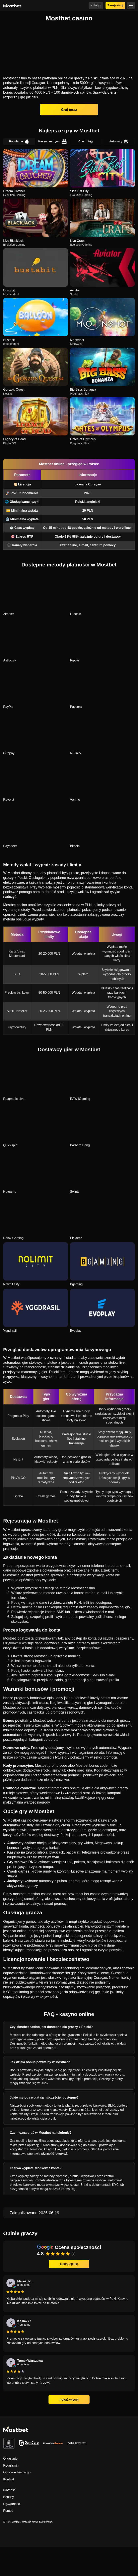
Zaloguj (96, 5)
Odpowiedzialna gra (17, 2501)
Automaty (118, 170)
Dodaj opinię (69, 2293)
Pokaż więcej (69, 2428)
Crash (85, 170)
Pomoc (8, 2539)
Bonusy (8, 2526)
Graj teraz (69, 139)
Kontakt (8, 2508)
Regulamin (10, 2494)
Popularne (19, 170)
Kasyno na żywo (52, 170)
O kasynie (10, 2487)
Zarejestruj (115, 5)
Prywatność (11, 2533)
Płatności (9, 2519)
